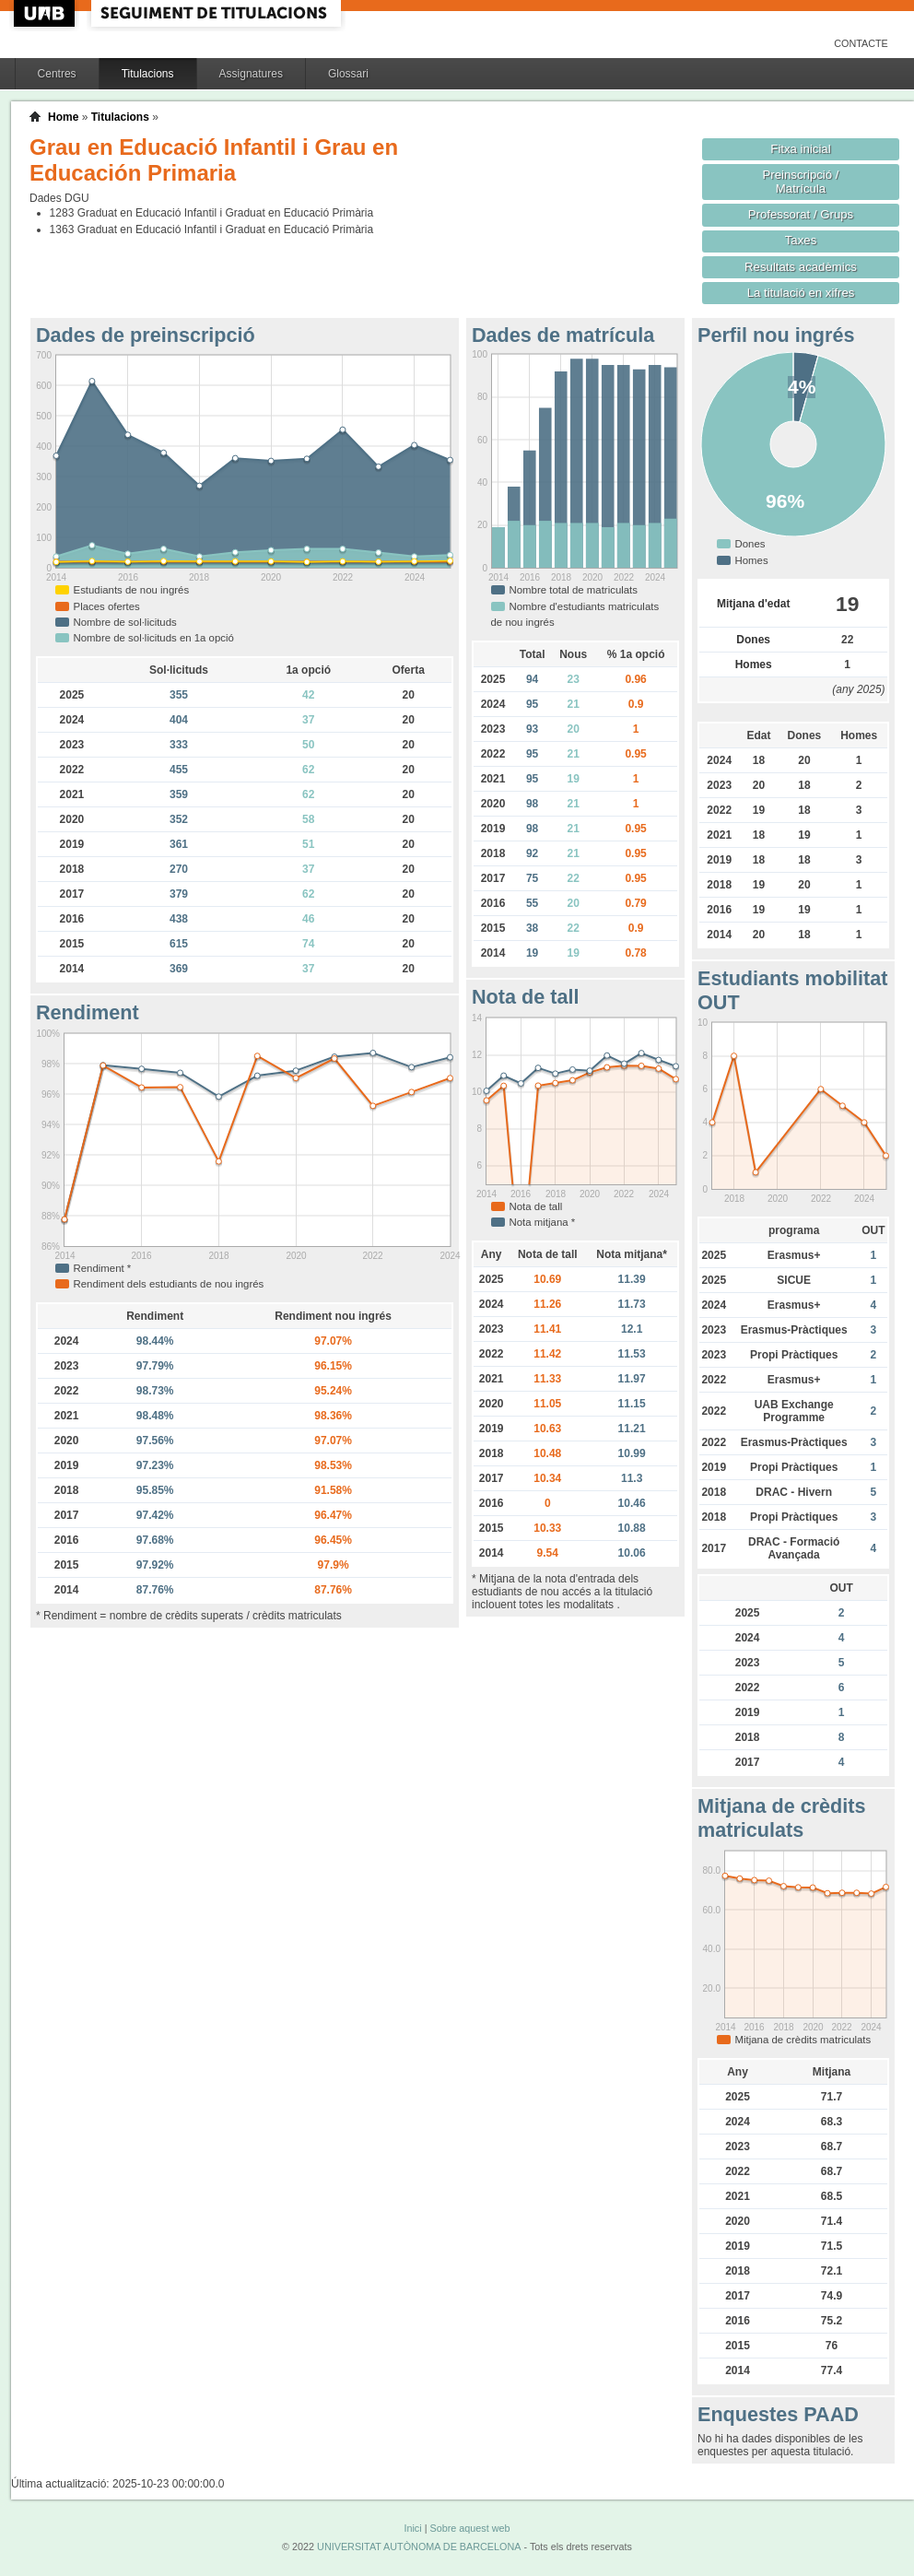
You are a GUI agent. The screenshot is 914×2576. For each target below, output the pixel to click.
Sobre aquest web (469, 2528)
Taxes (801, 240)
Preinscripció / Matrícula (801, 181)
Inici (412, 2528)
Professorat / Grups (800, 214)
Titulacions (148, 73)
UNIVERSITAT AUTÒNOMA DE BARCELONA (419, 2546)
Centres (57, 73)
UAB (46, 13)
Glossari (348, 73)
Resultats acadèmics (800, 267)
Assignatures (251, 73)
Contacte (861, 43)
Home (63, 117)
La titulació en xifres (801, 293)
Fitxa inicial (800, 149)
